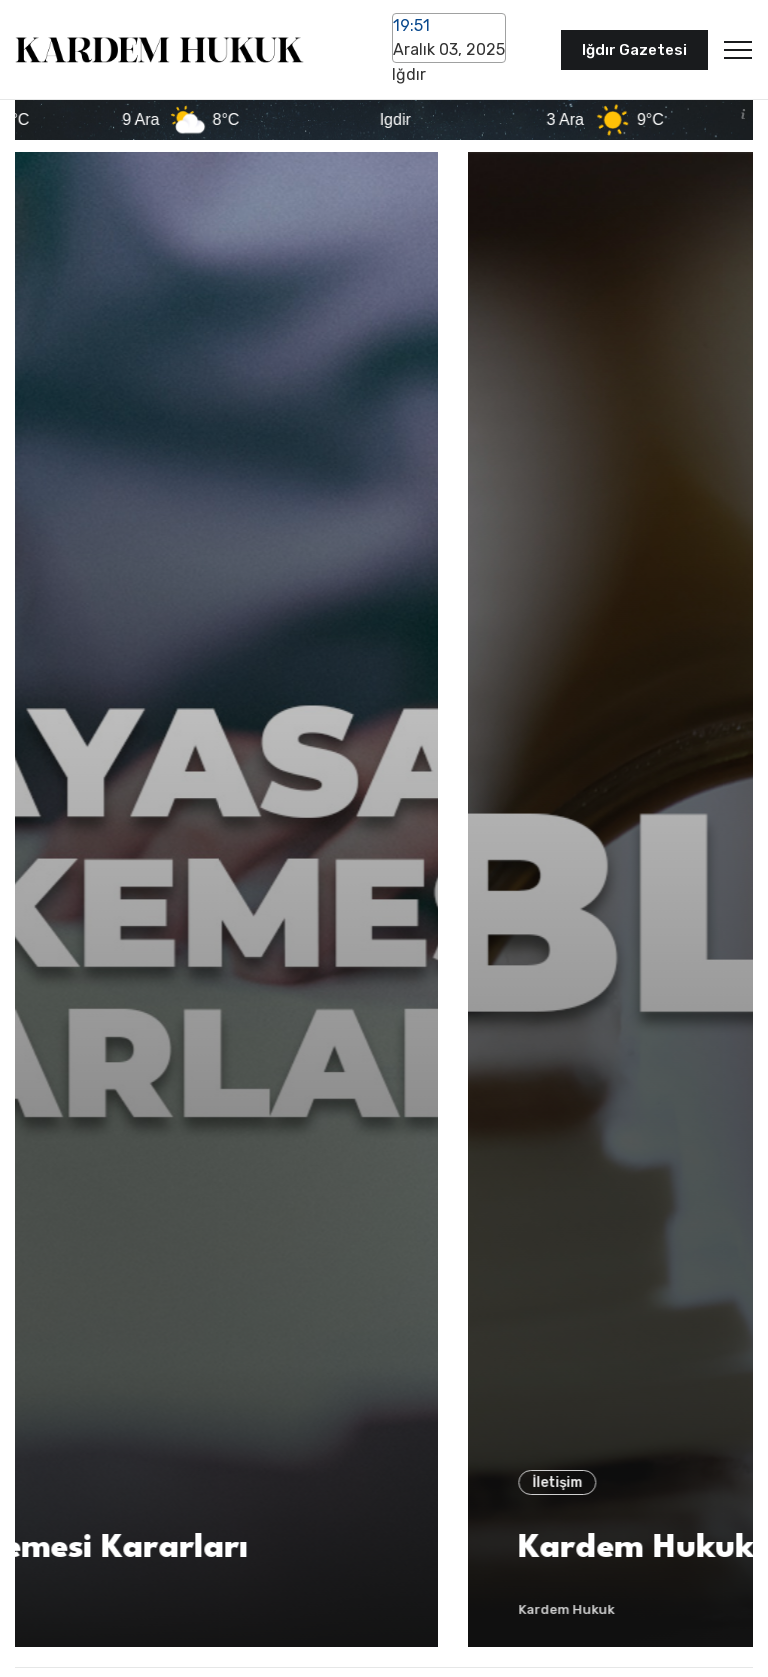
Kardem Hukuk (93, 1609)
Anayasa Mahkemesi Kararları (288, 1548)
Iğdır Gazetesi (634, 50)
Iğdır (409, 74)
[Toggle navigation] (738, 50)
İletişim (84, 1482)
